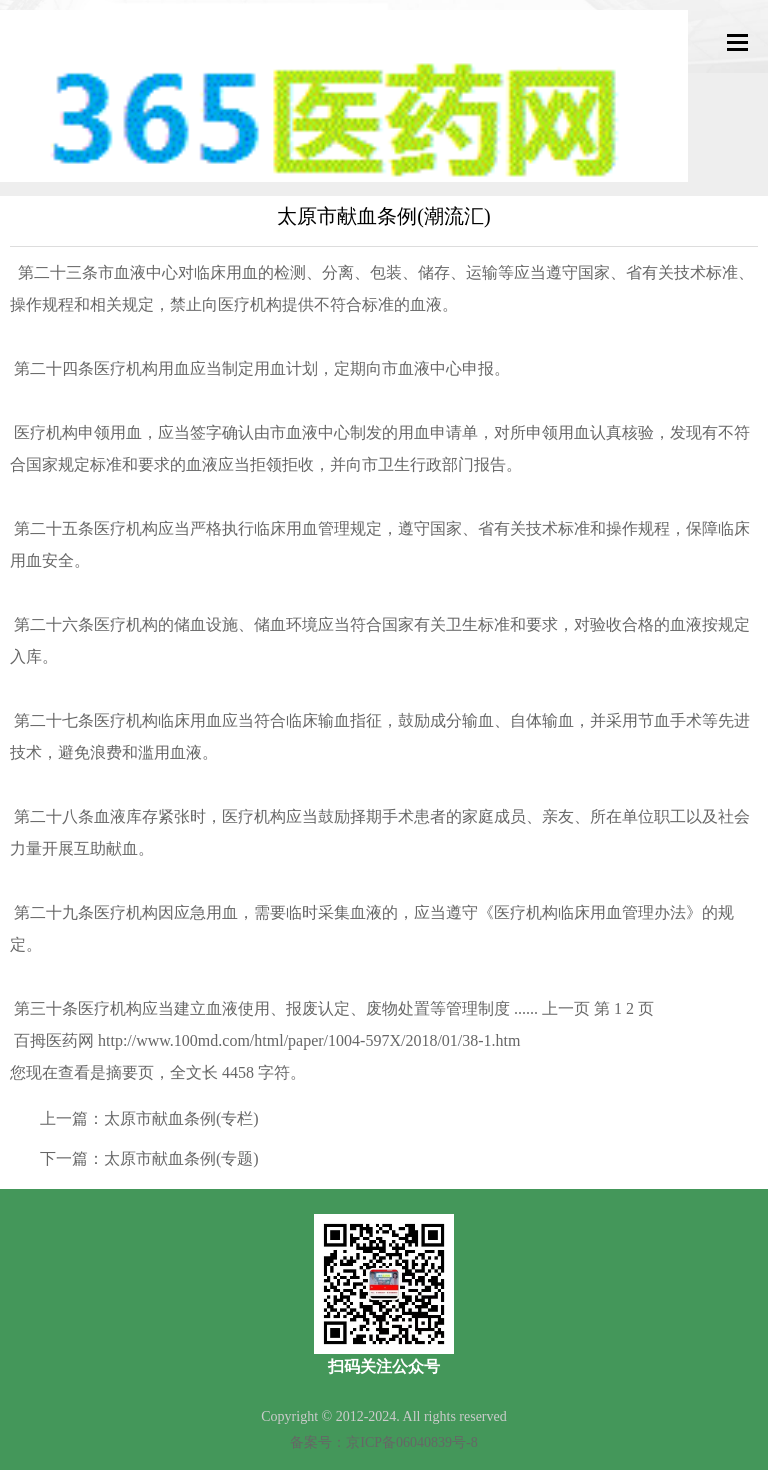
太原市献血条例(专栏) (181, 1118)
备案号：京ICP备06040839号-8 (383, 1442)
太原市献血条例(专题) (181, 1158)
